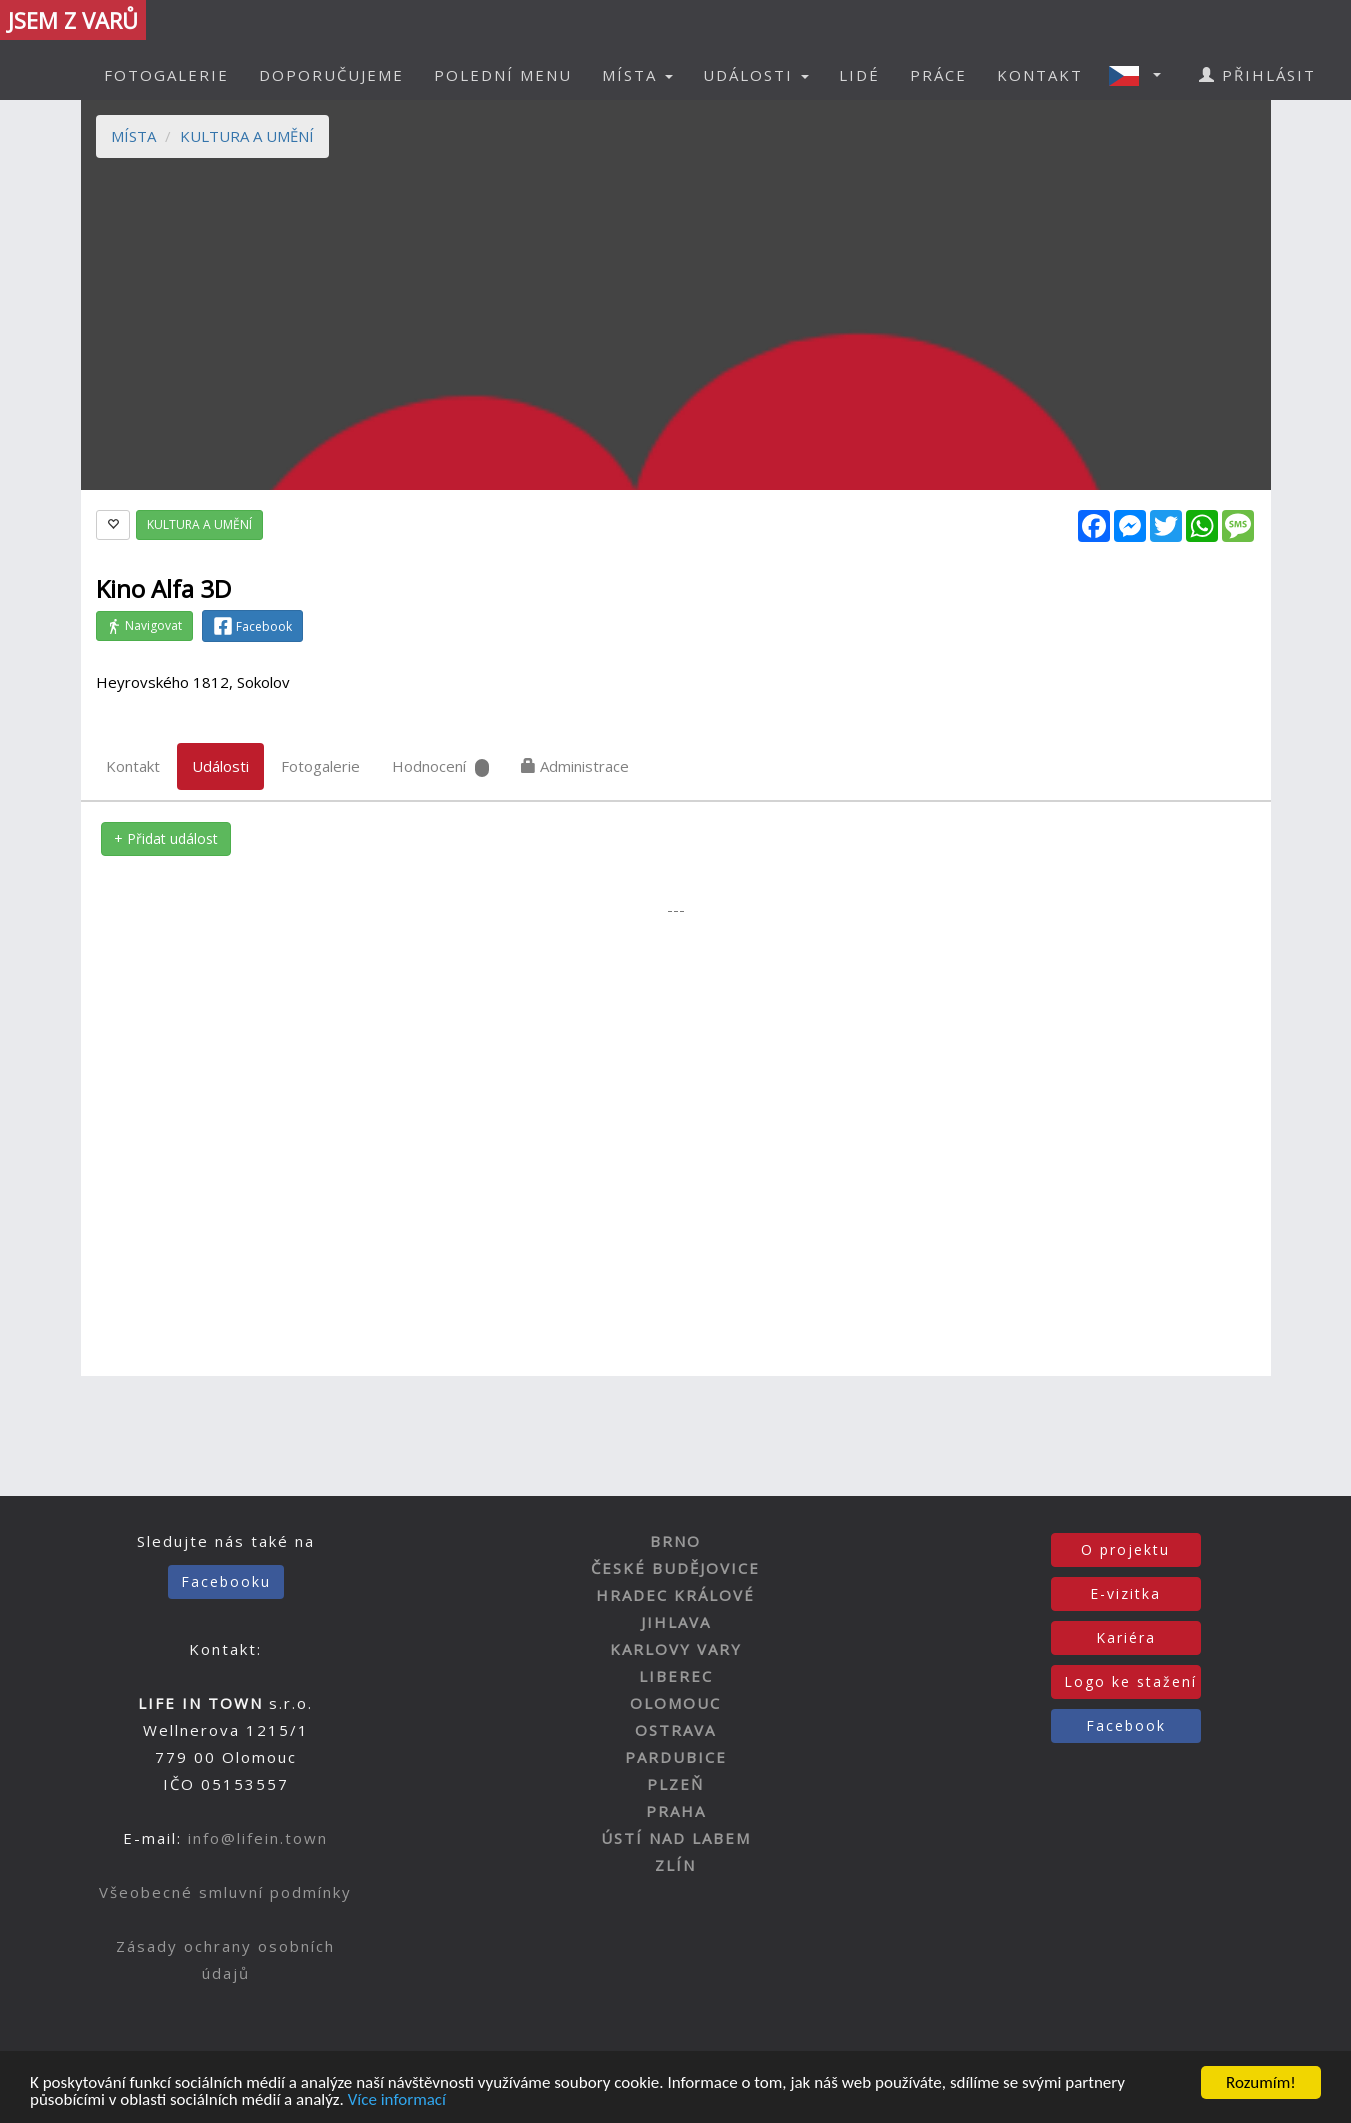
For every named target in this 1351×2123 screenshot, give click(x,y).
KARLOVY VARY (676, 1649)
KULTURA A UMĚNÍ (247, 136)
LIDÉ (859, 75)
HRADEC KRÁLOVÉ (675, 1595)
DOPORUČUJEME (331, 75)
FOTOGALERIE (166, 75)
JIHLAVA (676, 1622)
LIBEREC (676, 1676)
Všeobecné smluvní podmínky (225, 1892)
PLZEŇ (675, 1784)
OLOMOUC (675, 1703)
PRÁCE (938, 75)
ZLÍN (675, 1865)
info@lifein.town (258, 1838)
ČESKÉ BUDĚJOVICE (675, 1568)
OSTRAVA (675, 1730)
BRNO (675, 1541)
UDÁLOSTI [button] (756, 75)
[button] (1141, 75)
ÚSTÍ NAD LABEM (676, 1838)
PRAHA (676, 1811)
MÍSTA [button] (637, 75)
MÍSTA (133, 136)
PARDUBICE (676, 1757)
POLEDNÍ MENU (503, 75)
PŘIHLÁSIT (1257, 75)
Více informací (397, 2100)
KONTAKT (1040, 75)
